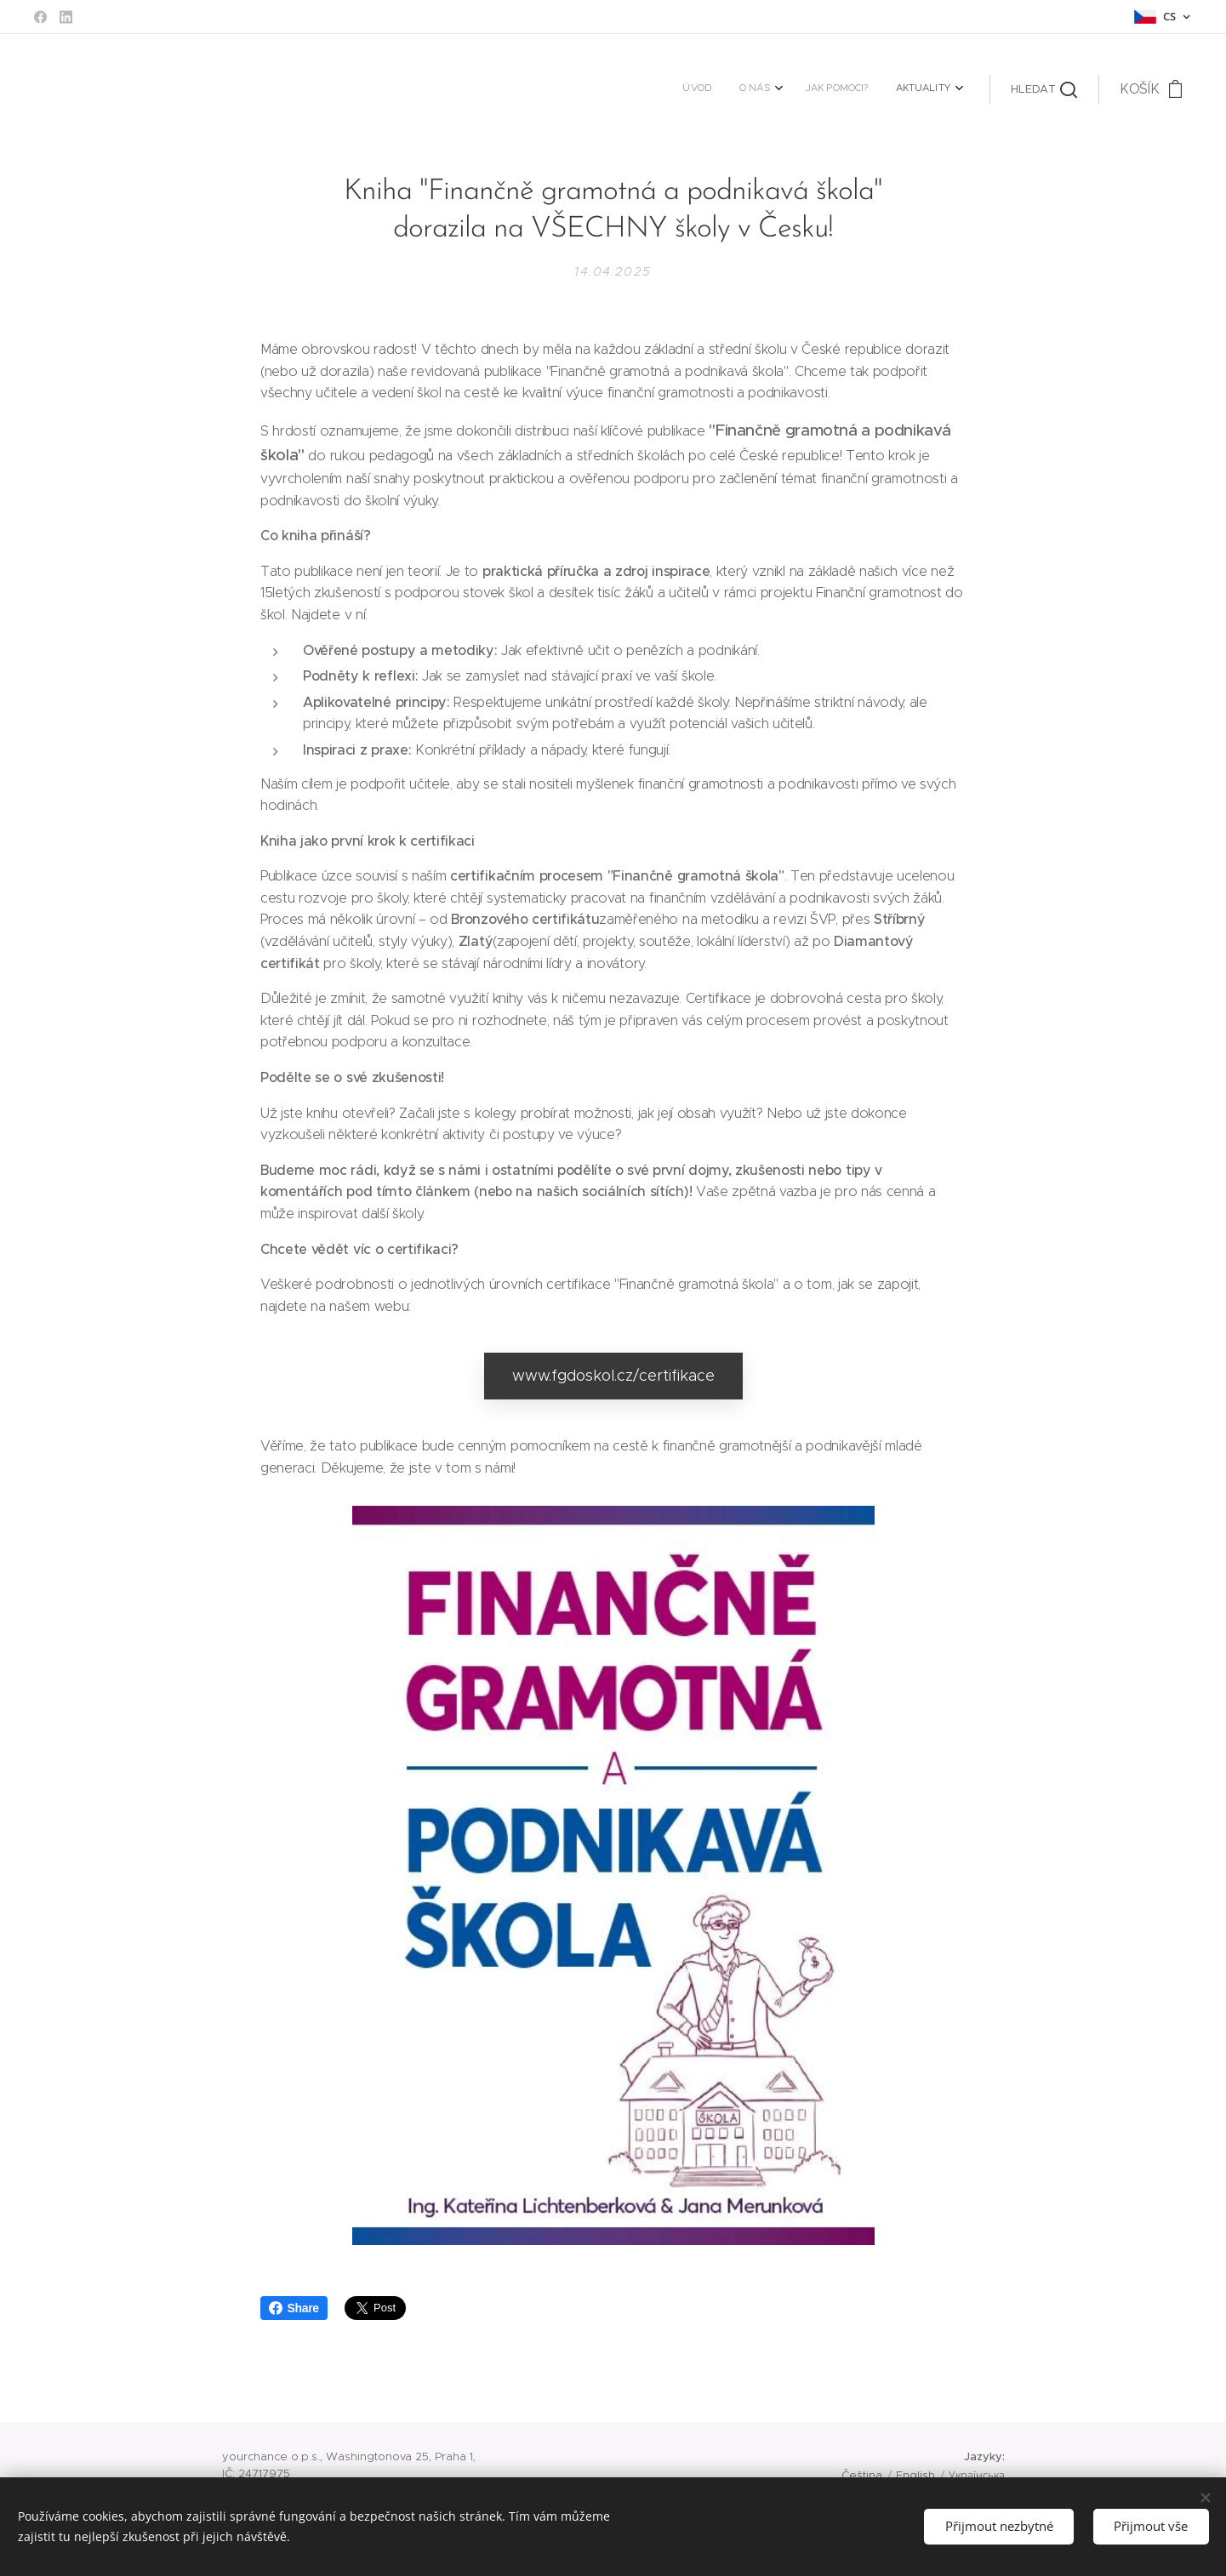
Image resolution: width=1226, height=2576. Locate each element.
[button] (1043, 89)
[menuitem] (865, 89)
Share (294, 2308)
